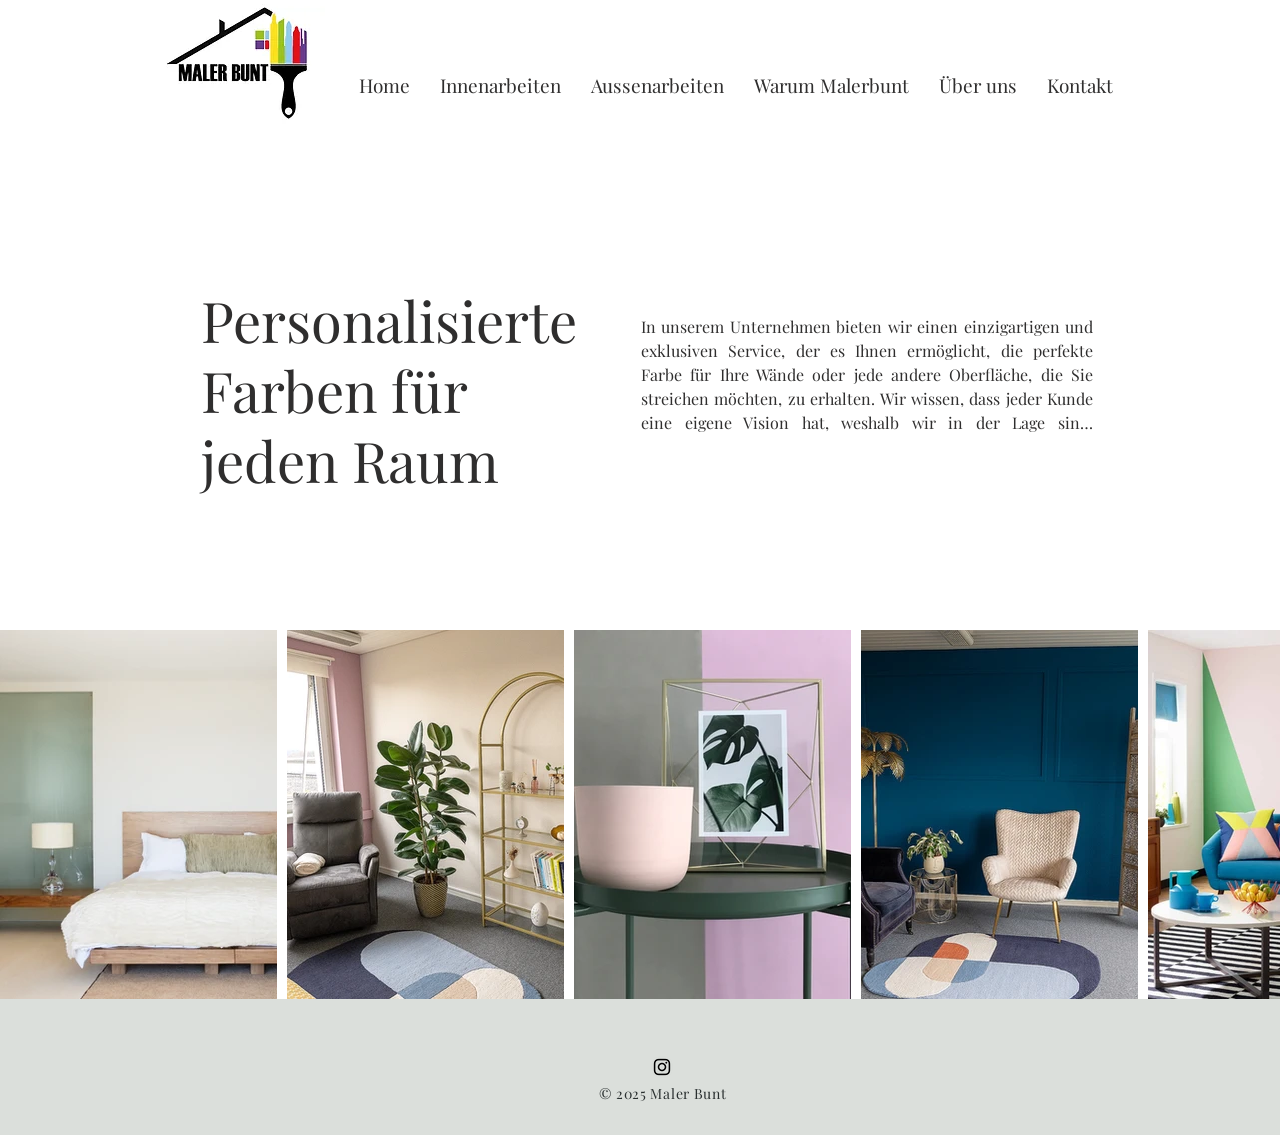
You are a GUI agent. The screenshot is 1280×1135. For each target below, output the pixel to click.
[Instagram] (662, 1067)
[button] (500, 85)
